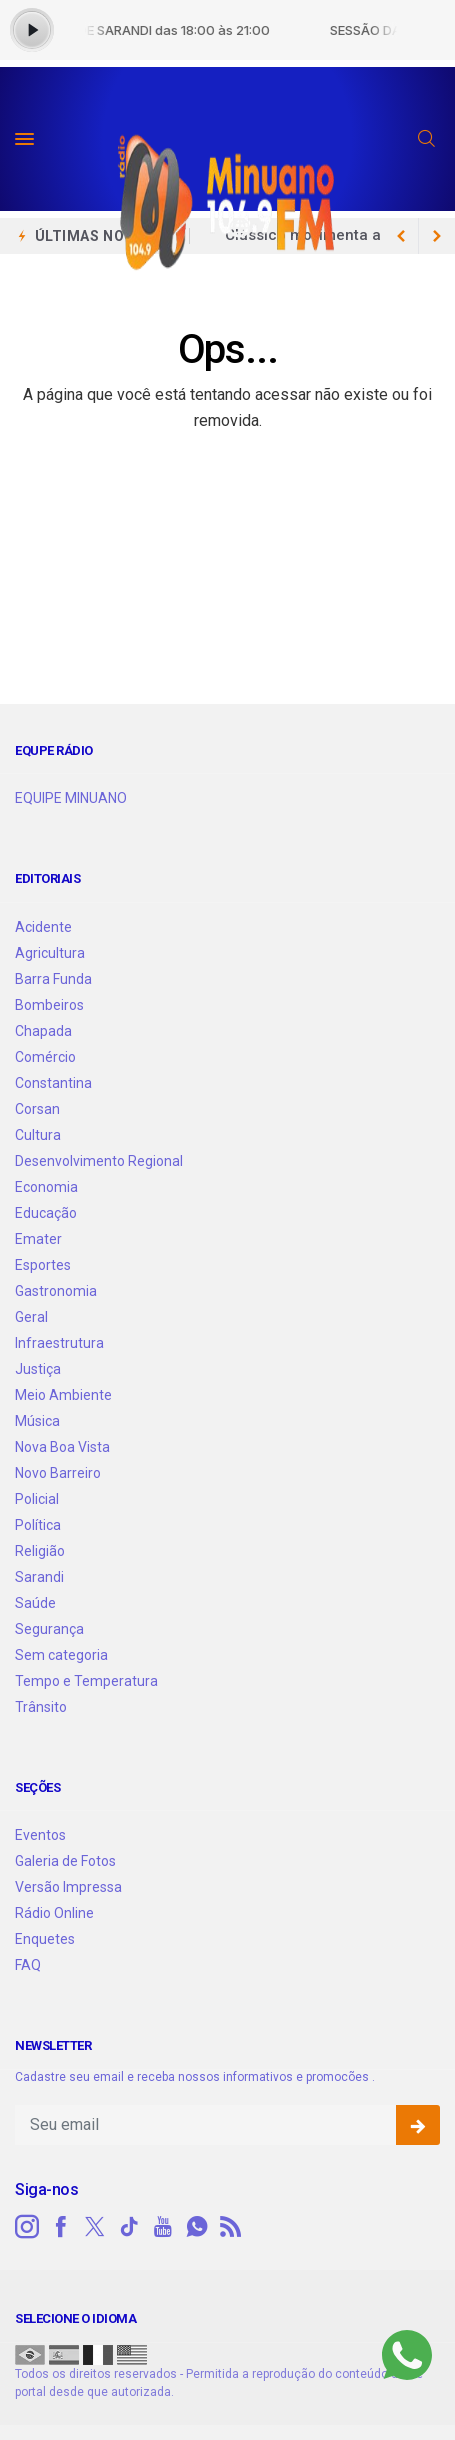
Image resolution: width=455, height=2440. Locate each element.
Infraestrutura (59, 1343)
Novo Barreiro (58, 1473)
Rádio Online (54, 1913)
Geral (31, 1317)
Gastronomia (56, 1291)
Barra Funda (53, 979)
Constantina (53, 1083)
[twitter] (95, 2227)
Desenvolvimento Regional (99, 1161)
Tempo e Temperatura (86, 1681)
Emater (38, 1239)
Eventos (40, 1835)
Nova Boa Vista (62, 1447)
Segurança (49, 1629)
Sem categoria (61, 1655)
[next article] (401, 236)
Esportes (43, 1265)
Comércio (45, 1057)
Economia (46, 1187)
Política (38, 1525)
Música (37, 1421)
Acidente (43, 927)
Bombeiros (49, 1005)
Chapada (43, 1031)
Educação (46, 1213)
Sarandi (39, 1577)
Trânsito (41, 1707)
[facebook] (61, 2227)
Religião (40, 1551)
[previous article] (437, 236)
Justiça (38, 1369)
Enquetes (45, 1939)
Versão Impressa (68, 1887)
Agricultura (50, 953)
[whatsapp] (197, 2227)
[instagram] (27, 2227)
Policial (37, 1499)
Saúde (35, 1603)
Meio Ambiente (63, 1395)
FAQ (28, 1965)
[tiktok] (129, 2227)
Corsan (37, 1109)
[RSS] (231, 2227)
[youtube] (163, 2227)
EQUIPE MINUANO (71, 798)
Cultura (38, 1135)
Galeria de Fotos (65, 1861)
